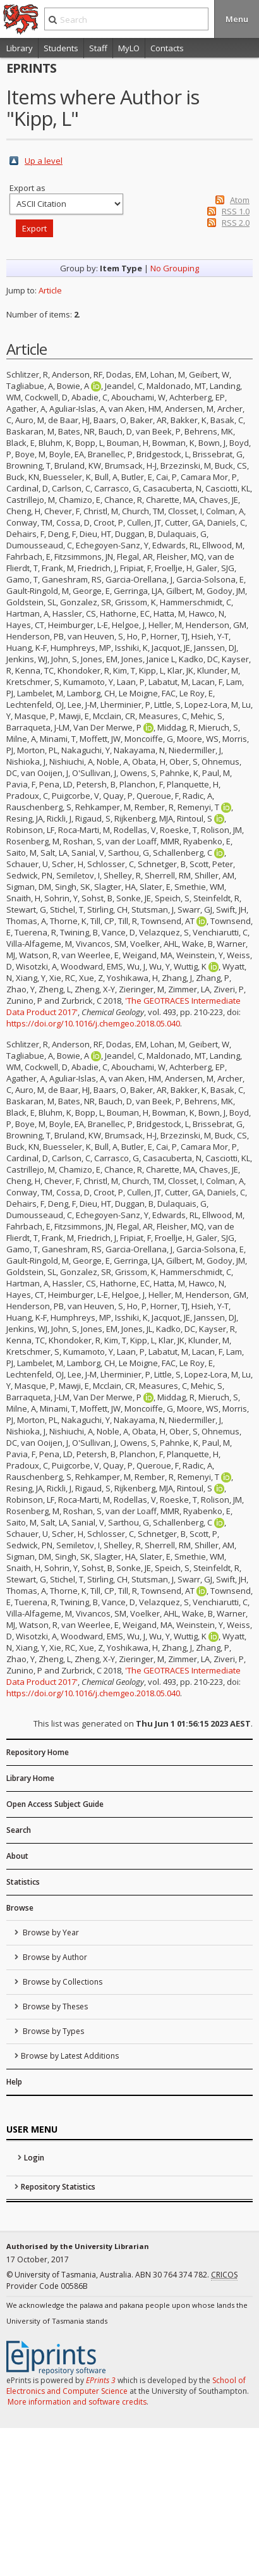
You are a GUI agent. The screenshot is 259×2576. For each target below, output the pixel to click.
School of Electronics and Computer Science (126, 2385)
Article (50, 290)
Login (34, 2157)
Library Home (30, 1778)
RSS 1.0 (236, 211)
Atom (240, 200)
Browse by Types (52, 2031)
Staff (98, 48)
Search (18, 1830)
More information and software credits (77, 2401)
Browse (19, 1907)
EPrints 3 (101, 2380)
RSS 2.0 (236, 222)
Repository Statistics (58, 2186)
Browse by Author (54, 1957)
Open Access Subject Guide (55, 1804)
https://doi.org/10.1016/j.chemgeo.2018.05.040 (93, 1023)
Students (61, 48)
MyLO (129, 48)
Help (14, 2081)
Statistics (23, 1882)
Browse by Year (50, 1932)
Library (19, 48)
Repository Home (37, 1752)
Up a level (44, 160)
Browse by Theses (54, 2006)
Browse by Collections (61, 1981)
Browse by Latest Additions (70, 2055)
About (17, 1856)
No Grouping (174, 268)
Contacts (167, 48)
